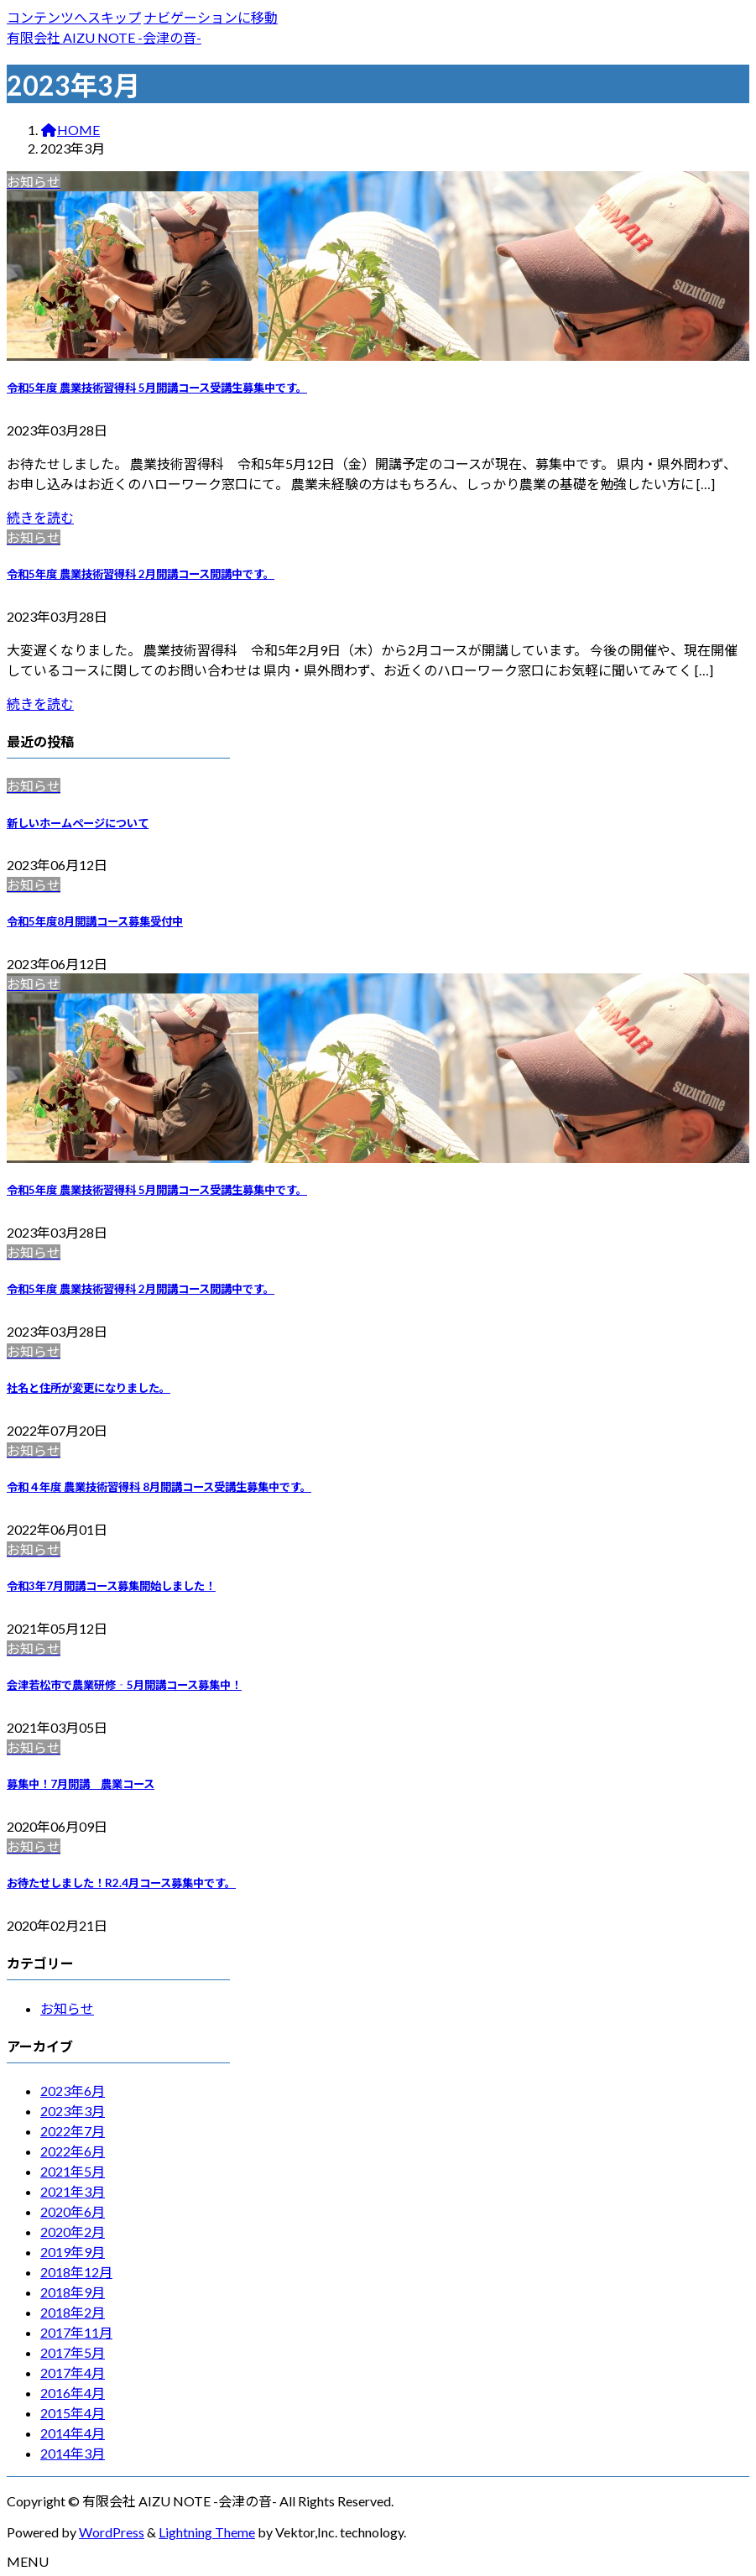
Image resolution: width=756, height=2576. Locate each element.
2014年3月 (72, 2453)
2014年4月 (72, 2433)
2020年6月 (72, 2211)
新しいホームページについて (78, 823)
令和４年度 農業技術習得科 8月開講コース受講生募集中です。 (159, 1487)
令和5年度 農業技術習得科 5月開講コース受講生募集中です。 (157, 387)
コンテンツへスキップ (74, 17)
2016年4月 (72, 2393)
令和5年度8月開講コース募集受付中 (95, 921)
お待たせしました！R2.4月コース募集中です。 (121, 1883)
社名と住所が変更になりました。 (88, 1388)
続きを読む (40, 517)
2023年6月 (72, 2091)
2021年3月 (72, 2191)
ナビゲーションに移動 (210, 17)
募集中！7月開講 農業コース (80, 1784)
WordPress (111, 2532)
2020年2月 (72, 2232)
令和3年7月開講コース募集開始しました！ (111, 1586)
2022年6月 (72, 2151)
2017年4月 (72, 2372)
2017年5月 (72, 2352)
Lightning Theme (207, 2532)
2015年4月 (72, 2413)
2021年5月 (72, 2171)
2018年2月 (72, 2312)
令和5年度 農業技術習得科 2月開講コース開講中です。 (140, 574)
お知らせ (67, 2008)
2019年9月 (72, 2252)
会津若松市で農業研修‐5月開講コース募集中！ (124, 1685)
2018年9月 (72, 2292)
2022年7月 (72, 2131)
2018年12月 (76, 2272)
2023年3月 (72, 2111)
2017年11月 (76, 2332)
